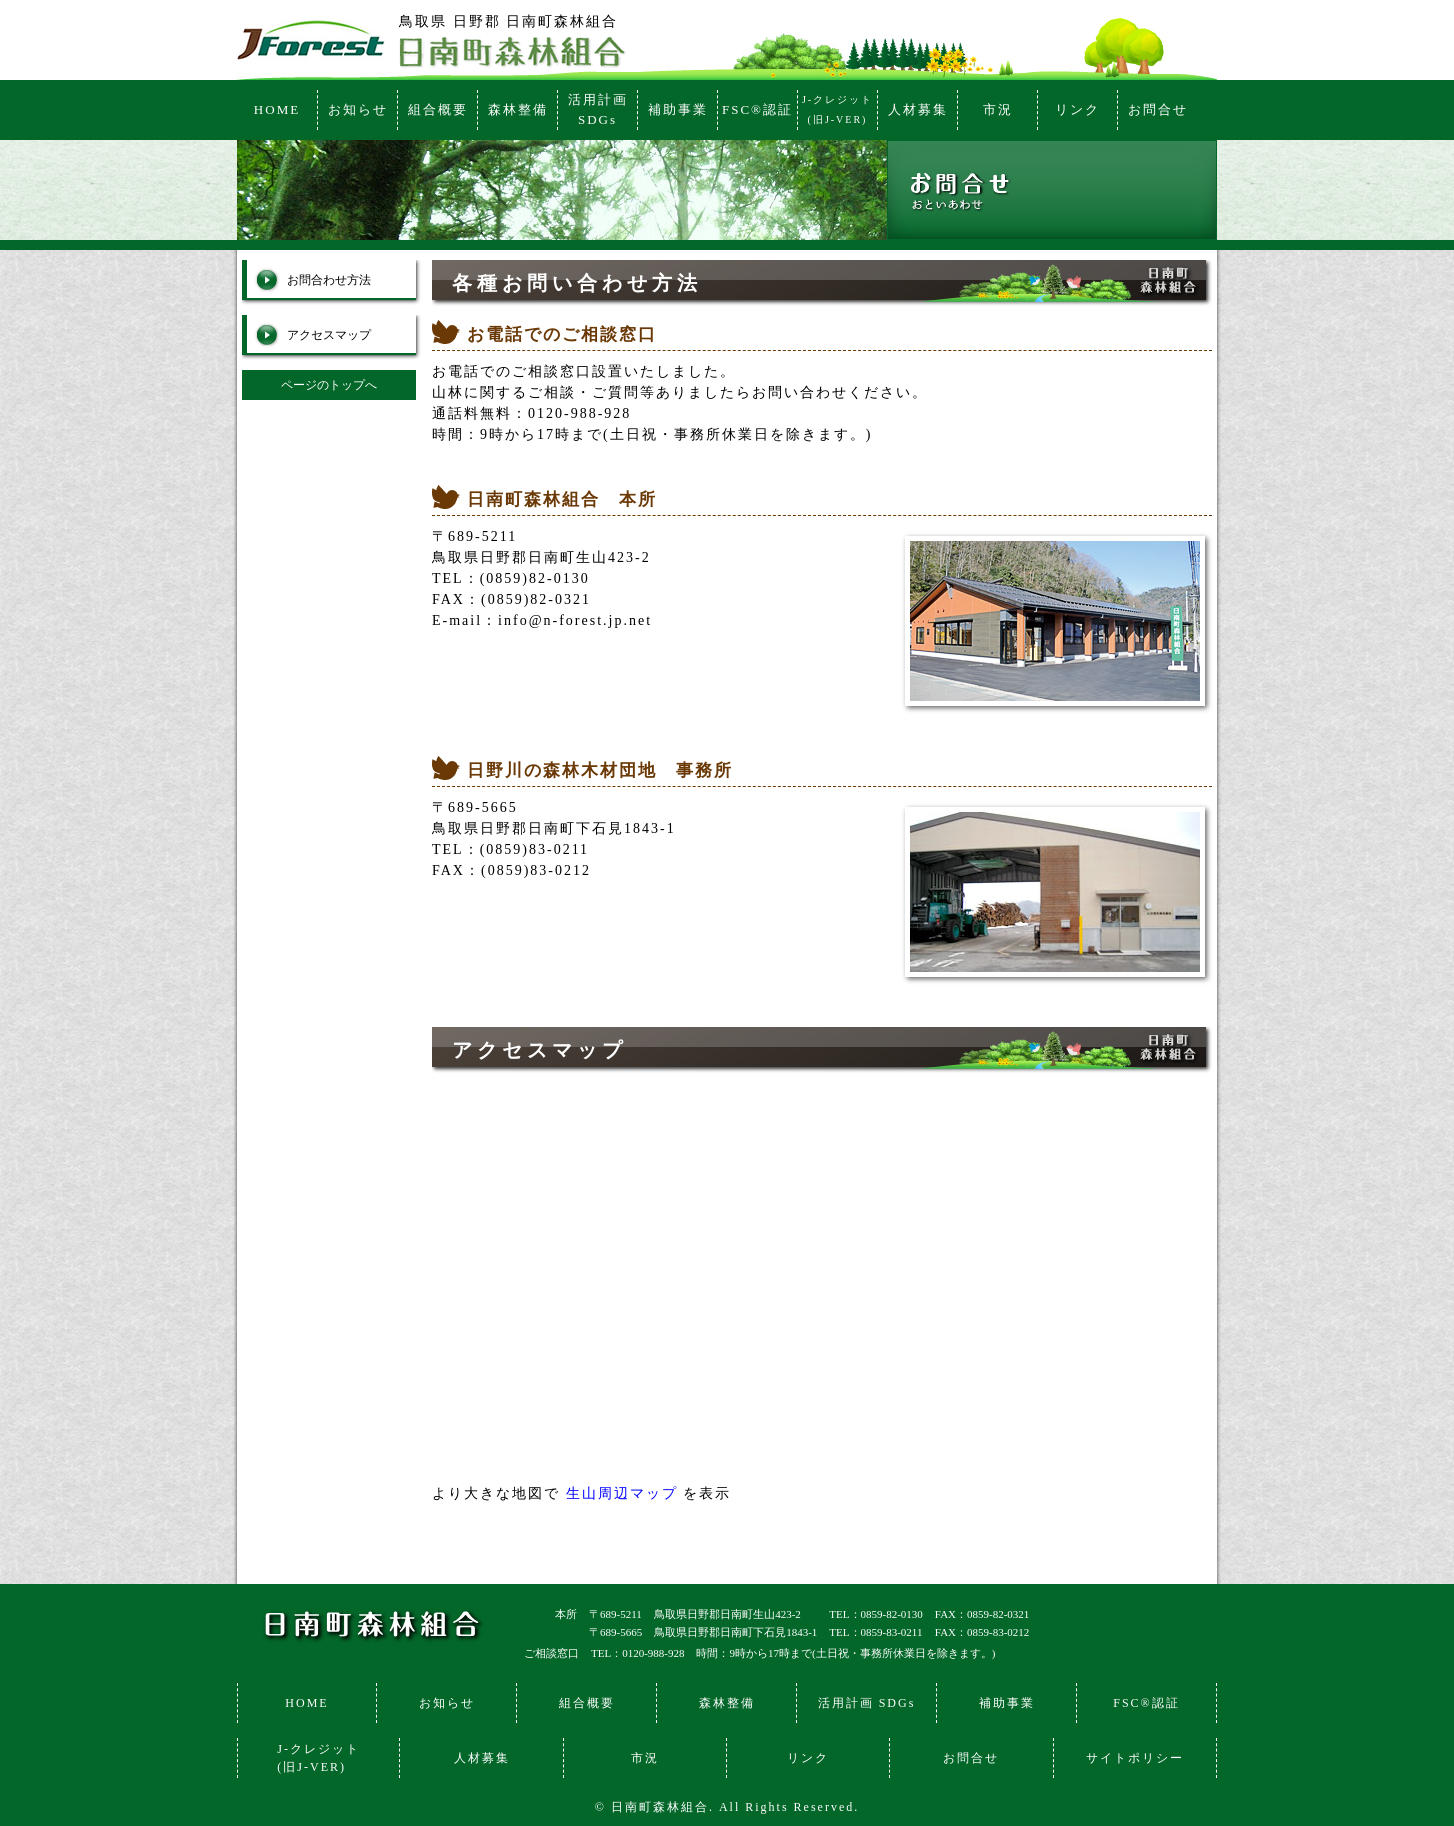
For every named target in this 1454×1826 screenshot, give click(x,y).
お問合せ (1158, 109)
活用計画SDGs (598, 109)
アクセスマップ (329, 335)
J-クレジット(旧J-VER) (837, 109)
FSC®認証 (757, 109)
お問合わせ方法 (329, 280)
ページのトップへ (329, 385)
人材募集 (918, 109)
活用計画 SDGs (867, 1703)
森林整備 (518, 109)
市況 (998, 109)
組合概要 (438, 109)
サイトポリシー (1135, 1758)
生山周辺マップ (622, 1493)
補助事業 (678, 109)
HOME (277, 109)
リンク (1077, 109)
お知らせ (358, 109)
